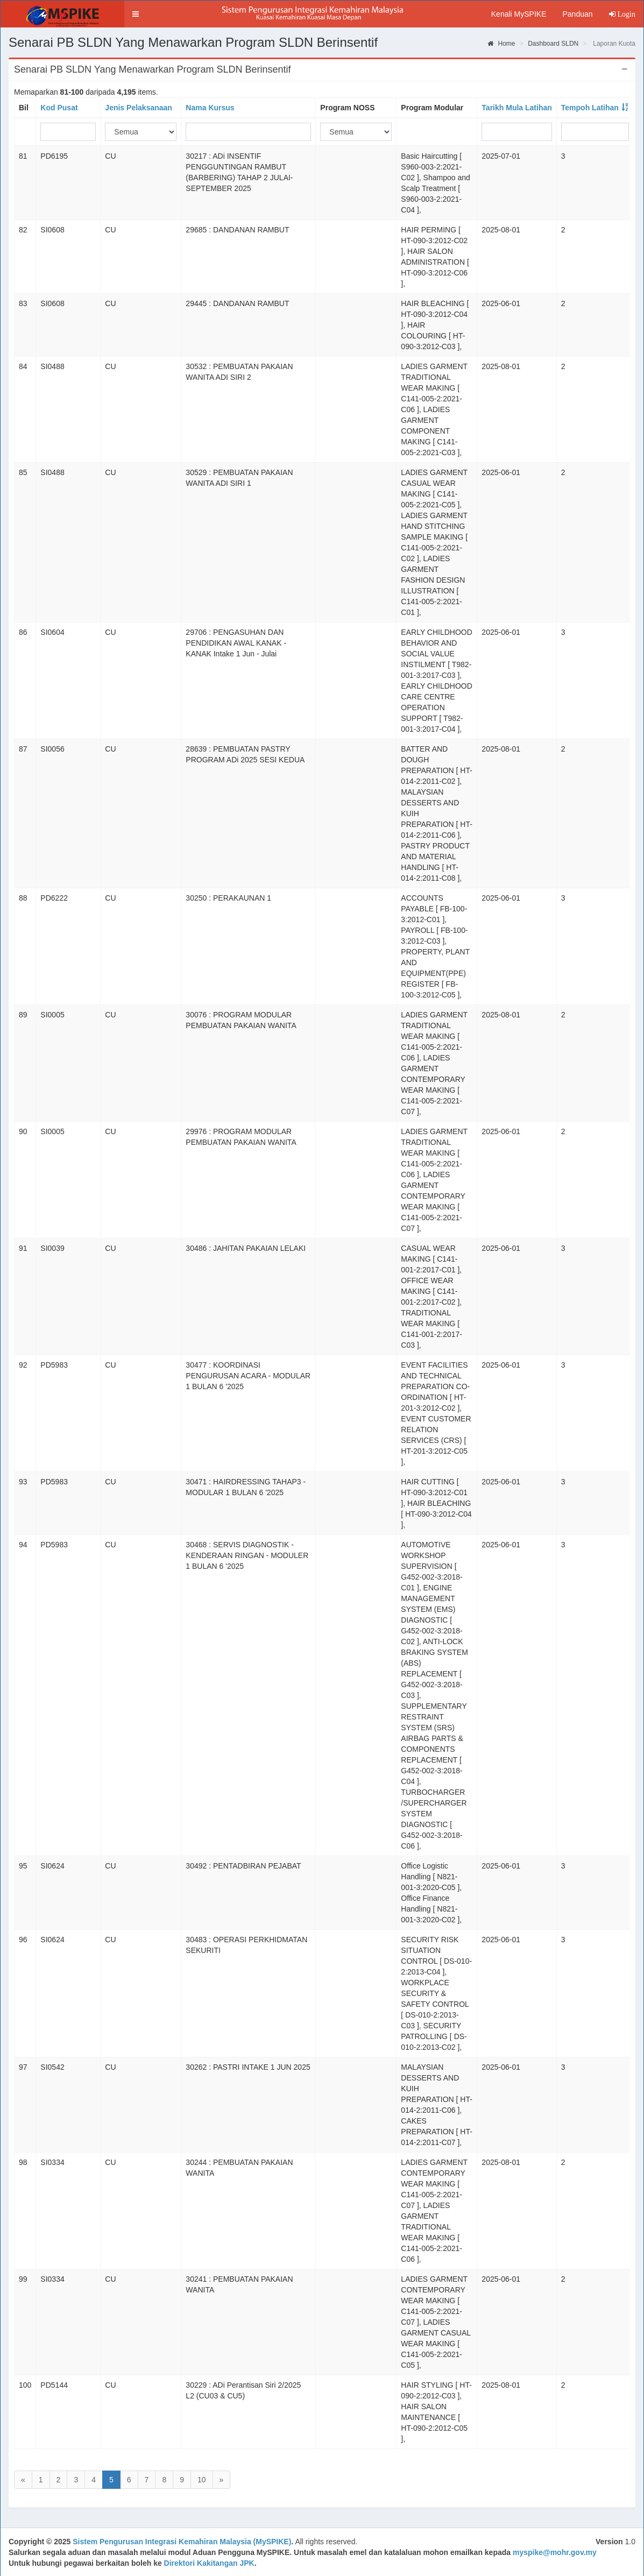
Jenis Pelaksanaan (138, 107)
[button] (135, 14)
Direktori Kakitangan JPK (209, 2563)
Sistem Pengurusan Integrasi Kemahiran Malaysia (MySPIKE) (182, 2541)
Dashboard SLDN (553, 43)
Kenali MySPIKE (519, 14)
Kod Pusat (58, 107)
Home (501, 43)
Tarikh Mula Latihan (516, 107)
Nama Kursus (210, 107)
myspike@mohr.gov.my (555, 2552)
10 (201, 2479)
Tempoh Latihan (590, 107)
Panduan (577, 14)
